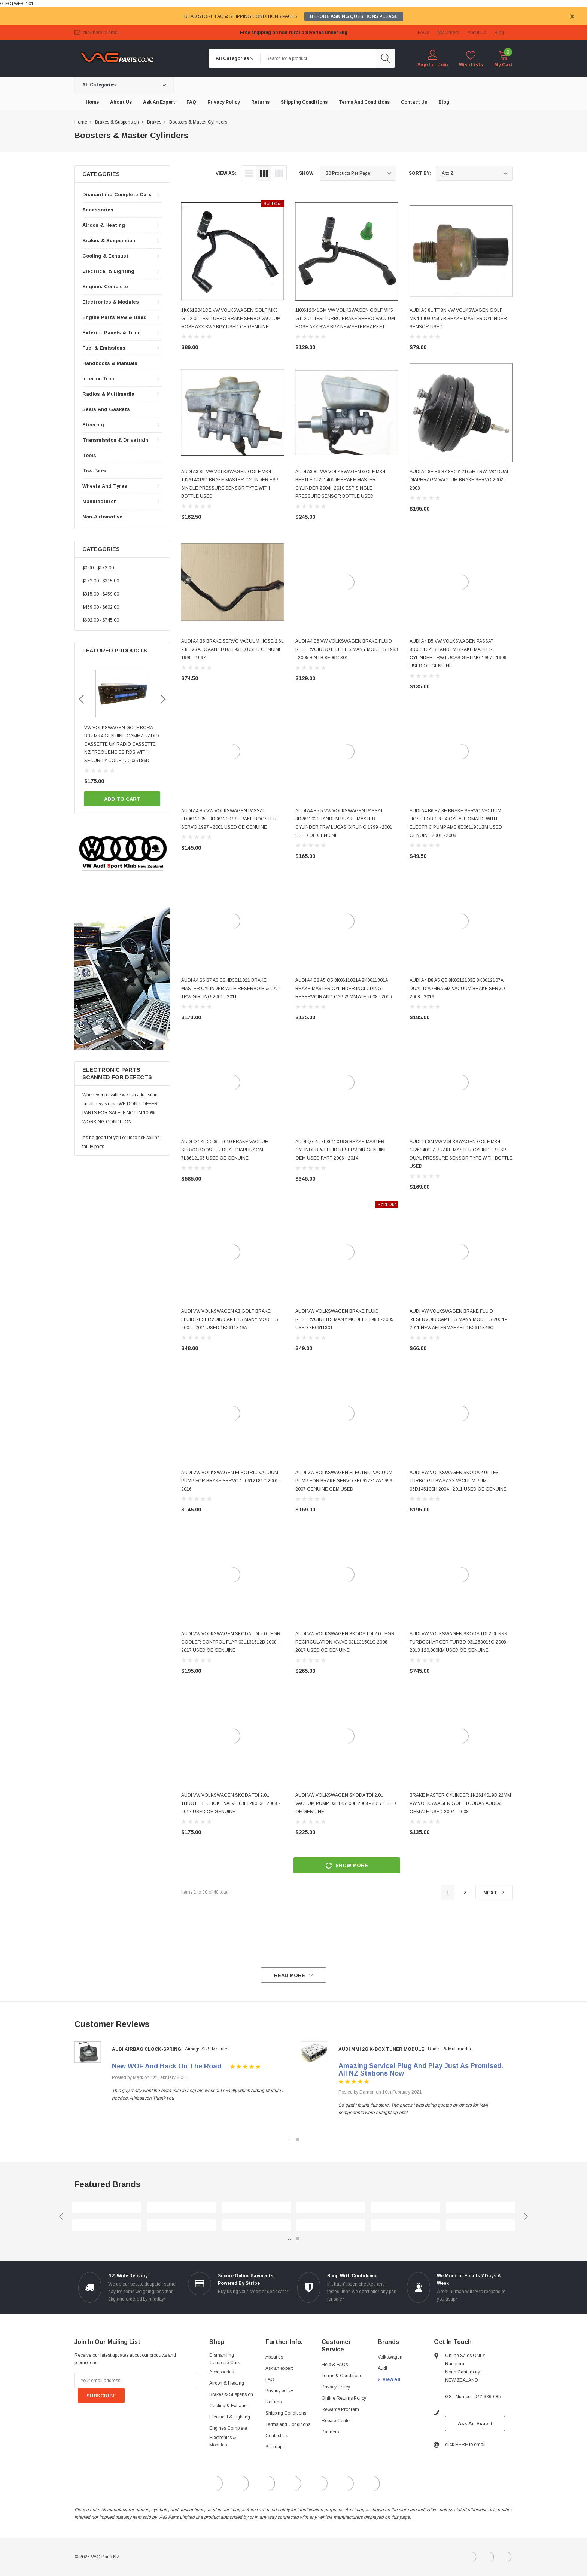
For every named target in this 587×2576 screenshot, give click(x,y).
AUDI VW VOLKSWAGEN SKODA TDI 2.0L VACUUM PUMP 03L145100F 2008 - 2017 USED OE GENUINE (345, 1803)
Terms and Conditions (287, 2424)
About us (274, 2357)
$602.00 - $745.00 (100, 620)
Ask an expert (279, 2368)
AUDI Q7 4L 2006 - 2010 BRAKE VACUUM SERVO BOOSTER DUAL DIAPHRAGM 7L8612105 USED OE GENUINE (225, 1150)
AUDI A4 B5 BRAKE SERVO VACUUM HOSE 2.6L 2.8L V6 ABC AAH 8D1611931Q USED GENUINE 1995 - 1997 (232, 649)
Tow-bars (94, 471)
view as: (226, 173)
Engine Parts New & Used (114, 317)
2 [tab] (297, 2139)
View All (392, 2379)
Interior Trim (98, 378)
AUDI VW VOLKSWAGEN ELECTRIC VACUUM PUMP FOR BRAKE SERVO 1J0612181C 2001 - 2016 (231, 1481)
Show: (307, 173)
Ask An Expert (475, 2423)
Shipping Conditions (285, 2413)
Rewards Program (340, 2409)
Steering (93, 424)
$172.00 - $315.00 (100, 581)
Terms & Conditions (342, 2375)
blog (499, 32)
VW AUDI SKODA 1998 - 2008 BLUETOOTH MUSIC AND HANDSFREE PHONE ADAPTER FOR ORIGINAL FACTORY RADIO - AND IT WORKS (121, 744)
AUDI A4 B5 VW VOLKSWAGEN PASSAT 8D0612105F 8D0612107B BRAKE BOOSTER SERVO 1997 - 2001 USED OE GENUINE (229, 819)
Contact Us (276, 2435)
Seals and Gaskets (106, 409)
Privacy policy (279, 2390)
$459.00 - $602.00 (100, 607)
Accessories (97, 210)
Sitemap (273, 2446)
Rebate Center (336, 2420)
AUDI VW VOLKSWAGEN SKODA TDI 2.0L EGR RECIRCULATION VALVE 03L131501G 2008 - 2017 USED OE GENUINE (345, 1642)
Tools (89, 455)
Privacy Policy (336, 2387)
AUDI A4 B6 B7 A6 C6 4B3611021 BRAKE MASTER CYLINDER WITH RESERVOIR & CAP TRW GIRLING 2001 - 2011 (230, 988)
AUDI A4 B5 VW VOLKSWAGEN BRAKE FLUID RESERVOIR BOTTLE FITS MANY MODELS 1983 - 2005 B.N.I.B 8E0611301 (346, 649)
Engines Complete (105, 286)
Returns (273, 2402)
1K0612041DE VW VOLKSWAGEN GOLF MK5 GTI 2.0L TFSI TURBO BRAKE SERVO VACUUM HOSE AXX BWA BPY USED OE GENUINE (231, 318)
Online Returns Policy (344, 2398)
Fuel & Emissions (103, 348)
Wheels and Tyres (104, 486)
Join (443, 65)
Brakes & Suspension (108, 240)
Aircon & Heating (103, 225)
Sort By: (420, 173)
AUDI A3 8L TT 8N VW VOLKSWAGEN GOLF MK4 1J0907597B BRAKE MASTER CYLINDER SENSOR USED (458, 318)
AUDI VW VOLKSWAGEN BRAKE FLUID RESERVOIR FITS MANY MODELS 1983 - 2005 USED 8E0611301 (344, 1319)
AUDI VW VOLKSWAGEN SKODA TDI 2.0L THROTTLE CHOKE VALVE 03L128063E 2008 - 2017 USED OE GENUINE (230, 1803)
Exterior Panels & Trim (110, 332)
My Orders (448, 32)
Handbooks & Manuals (109, 363)
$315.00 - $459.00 (100, 594)
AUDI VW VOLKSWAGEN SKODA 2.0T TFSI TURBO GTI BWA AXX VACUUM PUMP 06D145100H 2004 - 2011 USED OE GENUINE (458, 1481)
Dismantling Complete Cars (117, 194)
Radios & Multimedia (108, 394)
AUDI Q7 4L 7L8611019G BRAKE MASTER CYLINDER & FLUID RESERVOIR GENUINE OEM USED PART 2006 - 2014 (341, 1150)
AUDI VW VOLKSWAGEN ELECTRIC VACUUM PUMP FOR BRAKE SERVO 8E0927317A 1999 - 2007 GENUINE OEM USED (345, 1481)
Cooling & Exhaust (105, 256)
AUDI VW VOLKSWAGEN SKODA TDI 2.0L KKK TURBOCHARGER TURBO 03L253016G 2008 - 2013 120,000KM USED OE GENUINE (459, 1642)
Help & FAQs (335, 2364)
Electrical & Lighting (108, 271)
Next (494, 1893)
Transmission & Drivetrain (115, 440)
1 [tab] (289, 2139)
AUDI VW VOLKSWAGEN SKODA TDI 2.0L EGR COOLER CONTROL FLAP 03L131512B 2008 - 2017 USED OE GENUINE (230, 1642)
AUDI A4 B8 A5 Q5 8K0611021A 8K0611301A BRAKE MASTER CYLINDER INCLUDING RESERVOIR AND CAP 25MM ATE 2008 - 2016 (343, 988)
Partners (330, 2432)
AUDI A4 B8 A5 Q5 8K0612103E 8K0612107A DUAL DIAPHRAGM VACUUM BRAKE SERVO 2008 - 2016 (457, 988)
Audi (382, 2368)
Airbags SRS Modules (207, 2049)
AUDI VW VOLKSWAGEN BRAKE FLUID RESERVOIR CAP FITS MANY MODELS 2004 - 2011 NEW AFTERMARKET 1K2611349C (458, 1319)
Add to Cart (122, 799)
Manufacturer (99, 501)
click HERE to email (101, 32)
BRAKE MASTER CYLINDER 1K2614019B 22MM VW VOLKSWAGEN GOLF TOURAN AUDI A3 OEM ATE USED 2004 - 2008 (460, 1803)
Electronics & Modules (110, 302)
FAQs (423, 32)
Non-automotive (102, 517)
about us (477, 32)
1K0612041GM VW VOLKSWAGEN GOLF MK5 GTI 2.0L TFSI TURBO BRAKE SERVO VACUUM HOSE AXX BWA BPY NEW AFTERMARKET (345, 318)
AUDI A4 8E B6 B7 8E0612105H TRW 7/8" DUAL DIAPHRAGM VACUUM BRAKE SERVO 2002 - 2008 (460, 480)
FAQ (269, 2379)
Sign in (425, 65)
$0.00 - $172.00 (98, 567)
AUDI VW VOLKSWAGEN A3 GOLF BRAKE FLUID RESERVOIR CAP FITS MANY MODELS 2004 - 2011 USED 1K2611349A (229, 1319)
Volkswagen (390, 2357)
